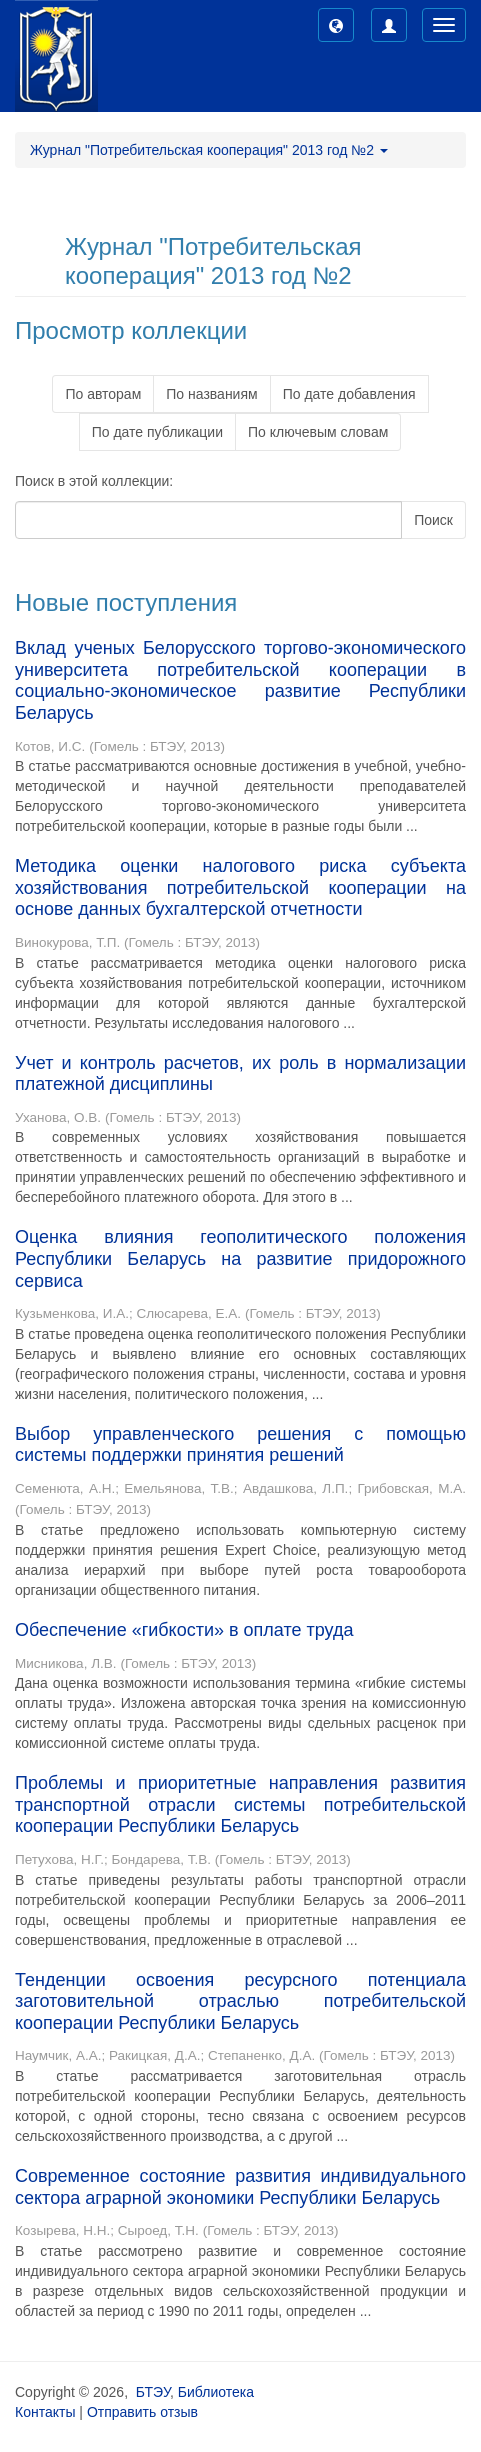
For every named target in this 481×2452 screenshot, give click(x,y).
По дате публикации (157, 432)
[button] (336, 25)
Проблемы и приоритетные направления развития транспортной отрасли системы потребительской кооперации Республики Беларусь (240, 1804)
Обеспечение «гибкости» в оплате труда (184, 1630)
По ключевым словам (318, 432)
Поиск (433, 520)
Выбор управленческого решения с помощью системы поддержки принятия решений (240, 1445)
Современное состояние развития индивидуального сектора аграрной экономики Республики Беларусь (240, 2187)
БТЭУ (153, 2392)
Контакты (45, 2412)
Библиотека (216, 2392)
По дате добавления (349, 394)
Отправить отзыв (142, 2412)
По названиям (211, 394)
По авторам (103, 394)
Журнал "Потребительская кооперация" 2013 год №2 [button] (209, 150)
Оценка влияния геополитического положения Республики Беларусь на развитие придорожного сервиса (240, 1258)
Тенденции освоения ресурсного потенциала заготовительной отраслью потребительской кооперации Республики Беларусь (240, 2001)
